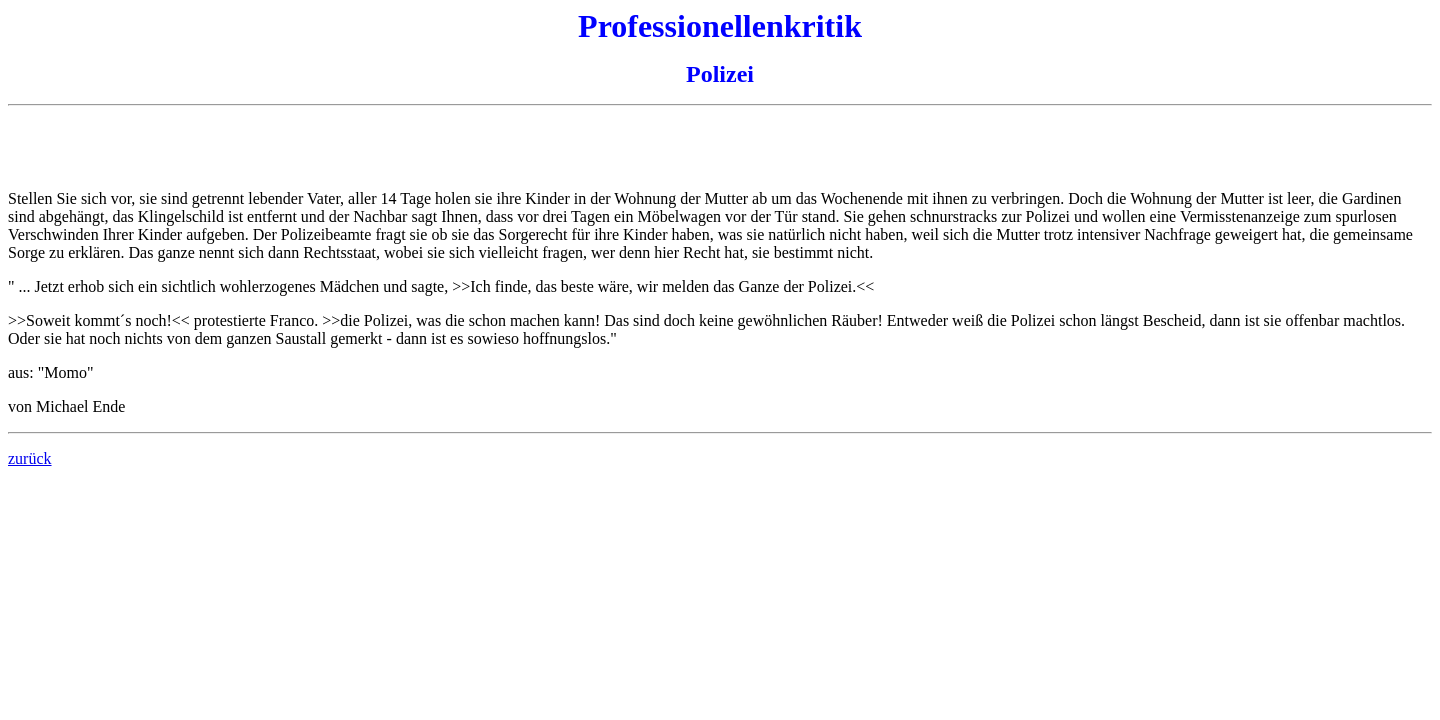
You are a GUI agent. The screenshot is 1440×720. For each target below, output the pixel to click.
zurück (30, 458)
